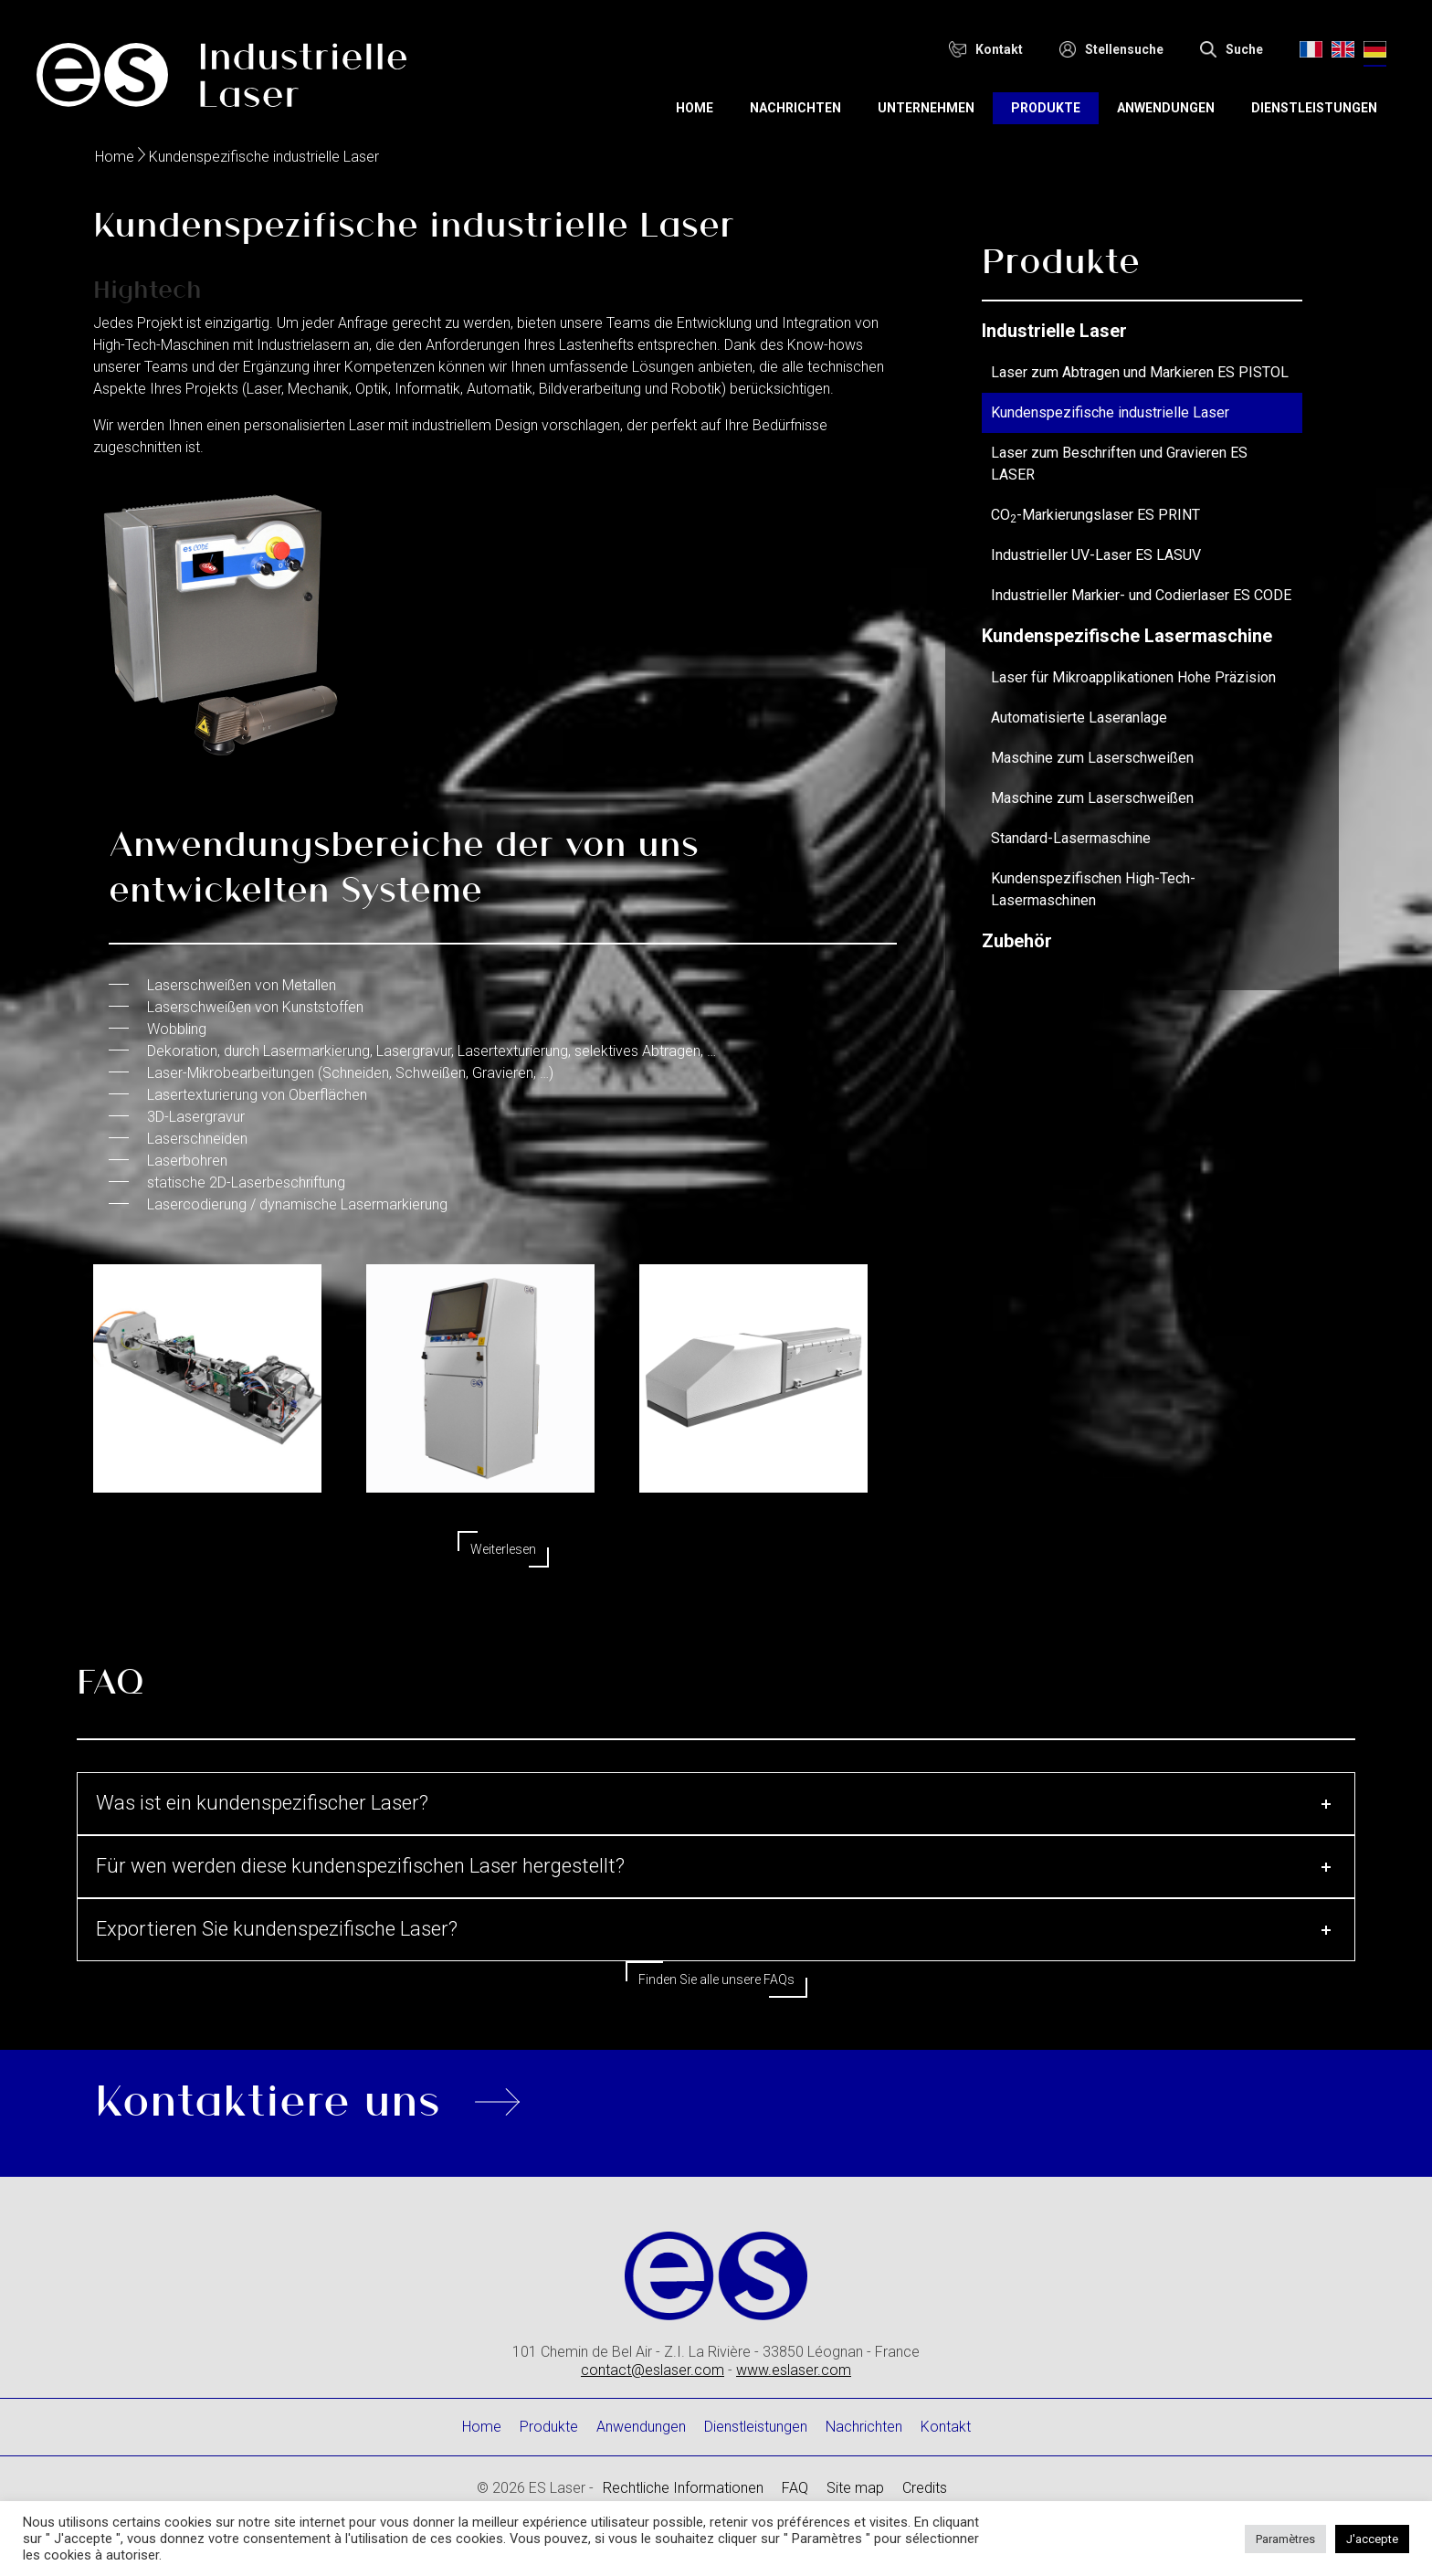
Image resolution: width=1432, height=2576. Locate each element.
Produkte (1045, 107)
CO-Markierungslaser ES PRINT (1095, 514)
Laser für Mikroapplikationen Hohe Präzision (1133, 677)
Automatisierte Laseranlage (1079, 717)
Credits (924, 2488)
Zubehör (1017, 941)
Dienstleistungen (1314, 107)
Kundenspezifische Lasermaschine (1127, 636)
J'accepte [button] (1372, 2539)
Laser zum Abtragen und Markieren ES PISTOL (1140, 372)
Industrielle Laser (1054, 331)
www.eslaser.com (793, 2370)
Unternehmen (926, 107)
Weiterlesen (503, 1549)
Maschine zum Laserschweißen (1092, 757)
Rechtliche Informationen (683, 2488)
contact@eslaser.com (652, 2370)
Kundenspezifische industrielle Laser (1110, 412)
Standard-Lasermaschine (1071, 838)
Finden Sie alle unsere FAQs (716, 1979)
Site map (855, 2488)
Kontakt (946, 2426)
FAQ (795, 2488)
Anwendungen (1166, 107)
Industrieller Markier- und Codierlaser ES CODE (1141, 595)
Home (694, 107)
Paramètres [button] (1285, 2539)
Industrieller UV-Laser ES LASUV (1096, 555)
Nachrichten (795, 107)
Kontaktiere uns (267, 2097)
